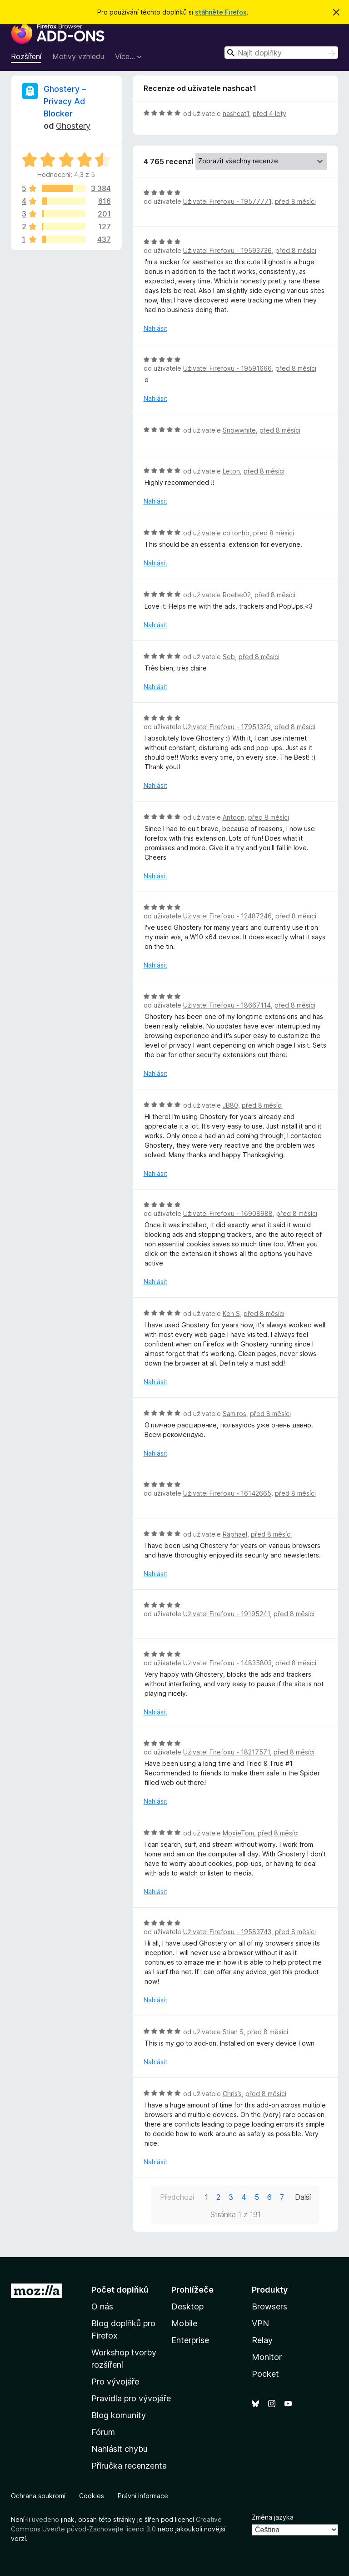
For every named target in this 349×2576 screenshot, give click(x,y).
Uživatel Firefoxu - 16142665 (227, 1493)
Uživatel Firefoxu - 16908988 (228, 1213)
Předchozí (177, 2197)
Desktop (187, 2306)
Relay (262, 2340)
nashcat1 (236, 113)
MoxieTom (238, 1833)
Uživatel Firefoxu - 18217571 (226, 1752)
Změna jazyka (273, 2517)
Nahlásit (155, 328)
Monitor (267, 2357)
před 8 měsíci (295, 201)
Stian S (233, 2032)
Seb (229, 656)
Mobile (184, 2323)
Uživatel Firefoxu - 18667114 (227, 1005)
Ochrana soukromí (38, 2496)
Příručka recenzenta (129, 2465)
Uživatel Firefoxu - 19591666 (227, 368)
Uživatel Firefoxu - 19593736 (227, 250)
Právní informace (143, 2496)
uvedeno (46, 2519)
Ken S (231, 1313)
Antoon (233, 817)
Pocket (265, 2374)
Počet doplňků (120, 2289)
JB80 (230, 1105)
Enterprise (190, 2340)
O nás (102, 2306)
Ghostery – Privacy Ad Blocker (65, 101)
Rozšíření (26, 56)
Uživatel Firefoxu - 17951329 (227, 727)
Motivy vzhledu (78, 56)
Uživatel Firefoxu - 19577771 (227, 201)
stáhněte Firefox (221, 12)
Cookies (91, 2496)
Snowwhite (239, 430)
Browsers (269, 2306)
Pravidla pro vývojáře (131, 2398)
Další (303, 2197)
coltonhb (236, 533)
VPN (260, 2323)
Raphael (235, 1534)
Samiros (234, 1413)
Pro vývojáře (115, 2381)
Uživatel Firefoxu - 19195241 (226, 1614)
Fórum (103, 2432)
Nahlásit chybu (119, 2449)
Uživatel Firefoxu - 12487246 (227, 916)
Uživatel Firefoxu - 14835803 (227, 1663)
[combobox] (281, 52)
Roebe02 (237, 595)
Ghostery (73, 126)
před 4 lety (269, 113)
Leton (231, 471)
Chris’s (232, 2093)
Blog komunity (118, 2415)
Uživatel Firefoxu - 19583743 (227, 1932)
